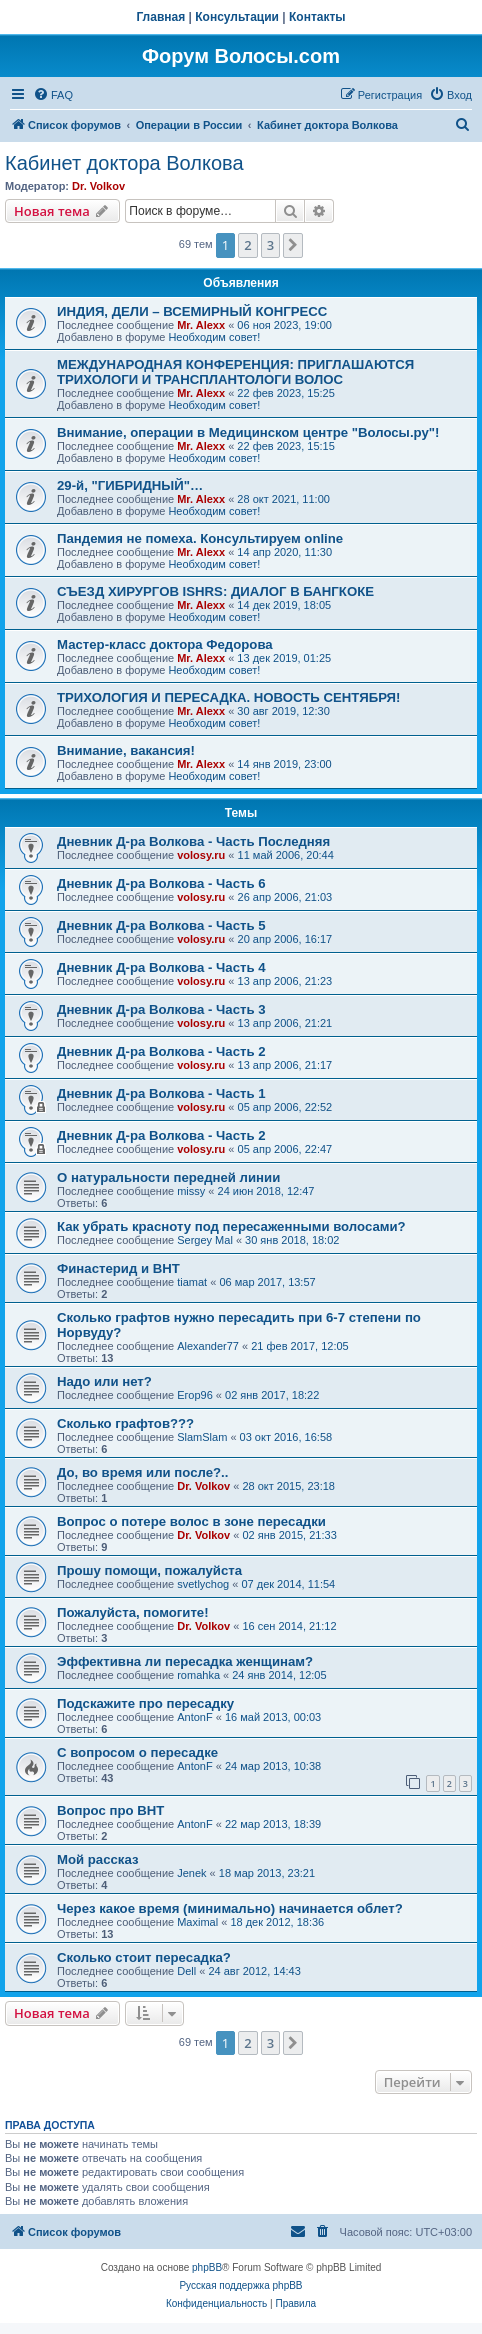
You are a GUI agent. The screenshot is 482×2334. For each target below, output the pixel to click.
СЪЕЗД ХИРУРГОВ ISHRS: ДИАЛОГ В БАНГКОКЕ (215, 591)
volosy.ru (201, 855)
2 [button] (247, 245)
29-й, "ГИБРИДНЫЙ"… (130, 485)
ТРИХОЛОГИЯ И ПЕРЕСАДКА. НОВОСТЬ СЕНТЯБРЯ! (228, 697)
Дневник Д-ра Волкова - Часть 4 (161, 967)
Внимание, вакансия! (126, 750)
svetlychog (203, 1584)
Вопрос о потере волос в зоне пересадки (191, 1521)
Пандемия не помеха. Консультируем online (200, 538)
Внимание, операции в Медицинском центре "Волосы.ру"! (248, 432)
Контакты (317, 17)
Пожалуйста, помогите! (133, 1612)
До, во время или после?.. (142, 1472)
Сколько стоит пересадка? (144, 1957)
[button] (293, 245)
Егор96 (195, 1395)
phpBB (207, 2267)
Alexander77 (208, 1346)
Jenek (191, 1873)
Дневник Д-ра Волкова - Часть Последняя (193, 841)
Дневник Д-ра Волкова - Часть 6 (161, 883)
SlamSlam (202, 1437)
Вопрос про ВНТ (110, 1810)
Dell (186, 1971)
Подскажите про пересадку (145, 1703)
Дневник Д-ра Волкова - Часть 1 (161, 1093)
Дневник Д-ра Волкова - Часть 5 (161, 925)
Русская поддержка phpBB (240, 2285)
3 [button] (270, 245)
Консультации (237, 17)
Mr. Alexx (201, 325)
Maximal (197, 1922)
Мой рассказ (98, 1859)
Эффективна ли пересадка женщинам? (185, 1661)
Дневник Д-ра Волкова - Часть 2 (161, 1051)
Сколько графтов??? (125, 1423)
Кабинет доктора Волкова (124, 163)
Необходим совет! (214, 337)
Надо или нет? (104, 1381)
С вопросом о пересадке (137, 1752)
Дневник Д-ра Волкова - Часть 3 (161, 1009)
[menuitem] (53, 95)
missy (191, 1191)
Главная (160, 17)
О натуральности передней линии (168, 1177)
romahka (198, 1675)
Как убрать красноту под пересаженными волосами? (231, 1226)
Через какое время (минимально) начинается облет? (230, 1908)
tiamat (192, 1282)
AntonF (194, 1717)
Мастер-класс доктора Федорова (165, 644)
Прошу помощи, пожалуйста (149, 1570)
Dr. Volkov (98, 186)
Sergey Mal (205, 1240)
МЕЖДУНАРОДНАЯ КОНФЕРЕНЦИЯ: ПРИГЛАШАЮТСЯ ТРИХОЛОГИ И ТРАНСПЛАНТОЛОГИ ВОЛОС (235, 372)
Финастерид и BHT (118, 1268)
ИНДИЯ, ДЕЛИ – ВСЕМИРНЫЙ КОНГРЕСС (192, 311)
